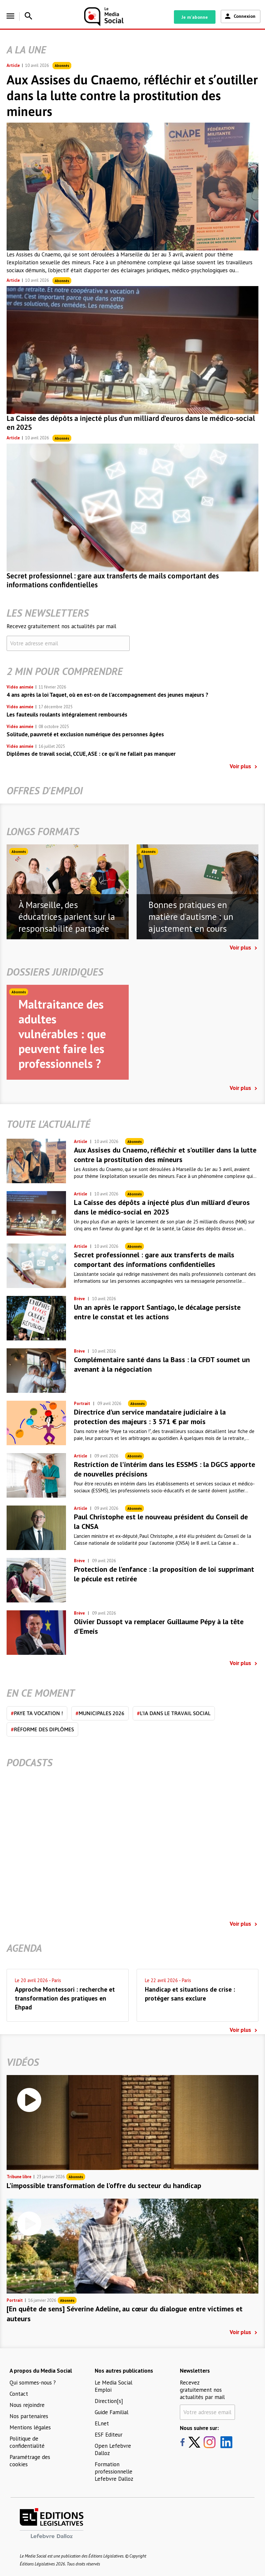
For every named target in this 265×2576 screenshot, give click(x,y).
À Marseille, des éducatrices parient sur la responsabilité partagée (66, 916)
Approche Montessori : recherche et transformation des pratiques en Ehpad (65, 1998)
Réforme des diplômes (42, 1729)
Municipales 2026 (100, 1713)
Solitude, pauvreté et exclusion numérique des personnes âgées (85, 734)
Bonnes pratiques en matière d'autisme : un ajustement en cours (191, 916)
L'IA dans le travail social (174, 1713)
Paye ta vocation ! (37, 1713)
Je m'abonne (195, 17)
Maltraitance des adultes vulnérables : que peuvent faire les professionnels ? (62, 1033)
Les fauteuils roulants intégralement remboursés (67, 714)
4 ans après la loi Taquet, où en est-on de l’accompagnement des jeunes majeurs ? (107, 694)
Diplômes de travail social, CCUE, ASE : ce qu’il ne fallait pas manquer (91, 753)
